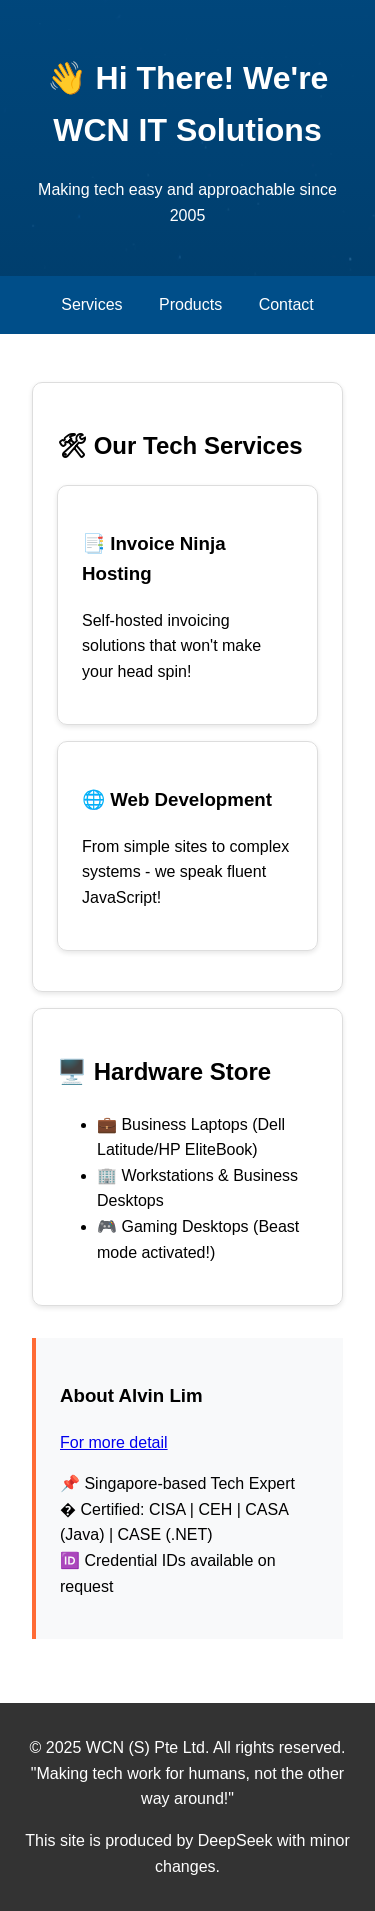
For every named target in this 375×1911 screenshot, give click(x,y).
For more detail (114, 1442)
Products (190, 304)
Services (91, 304)
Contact (286, 304)
